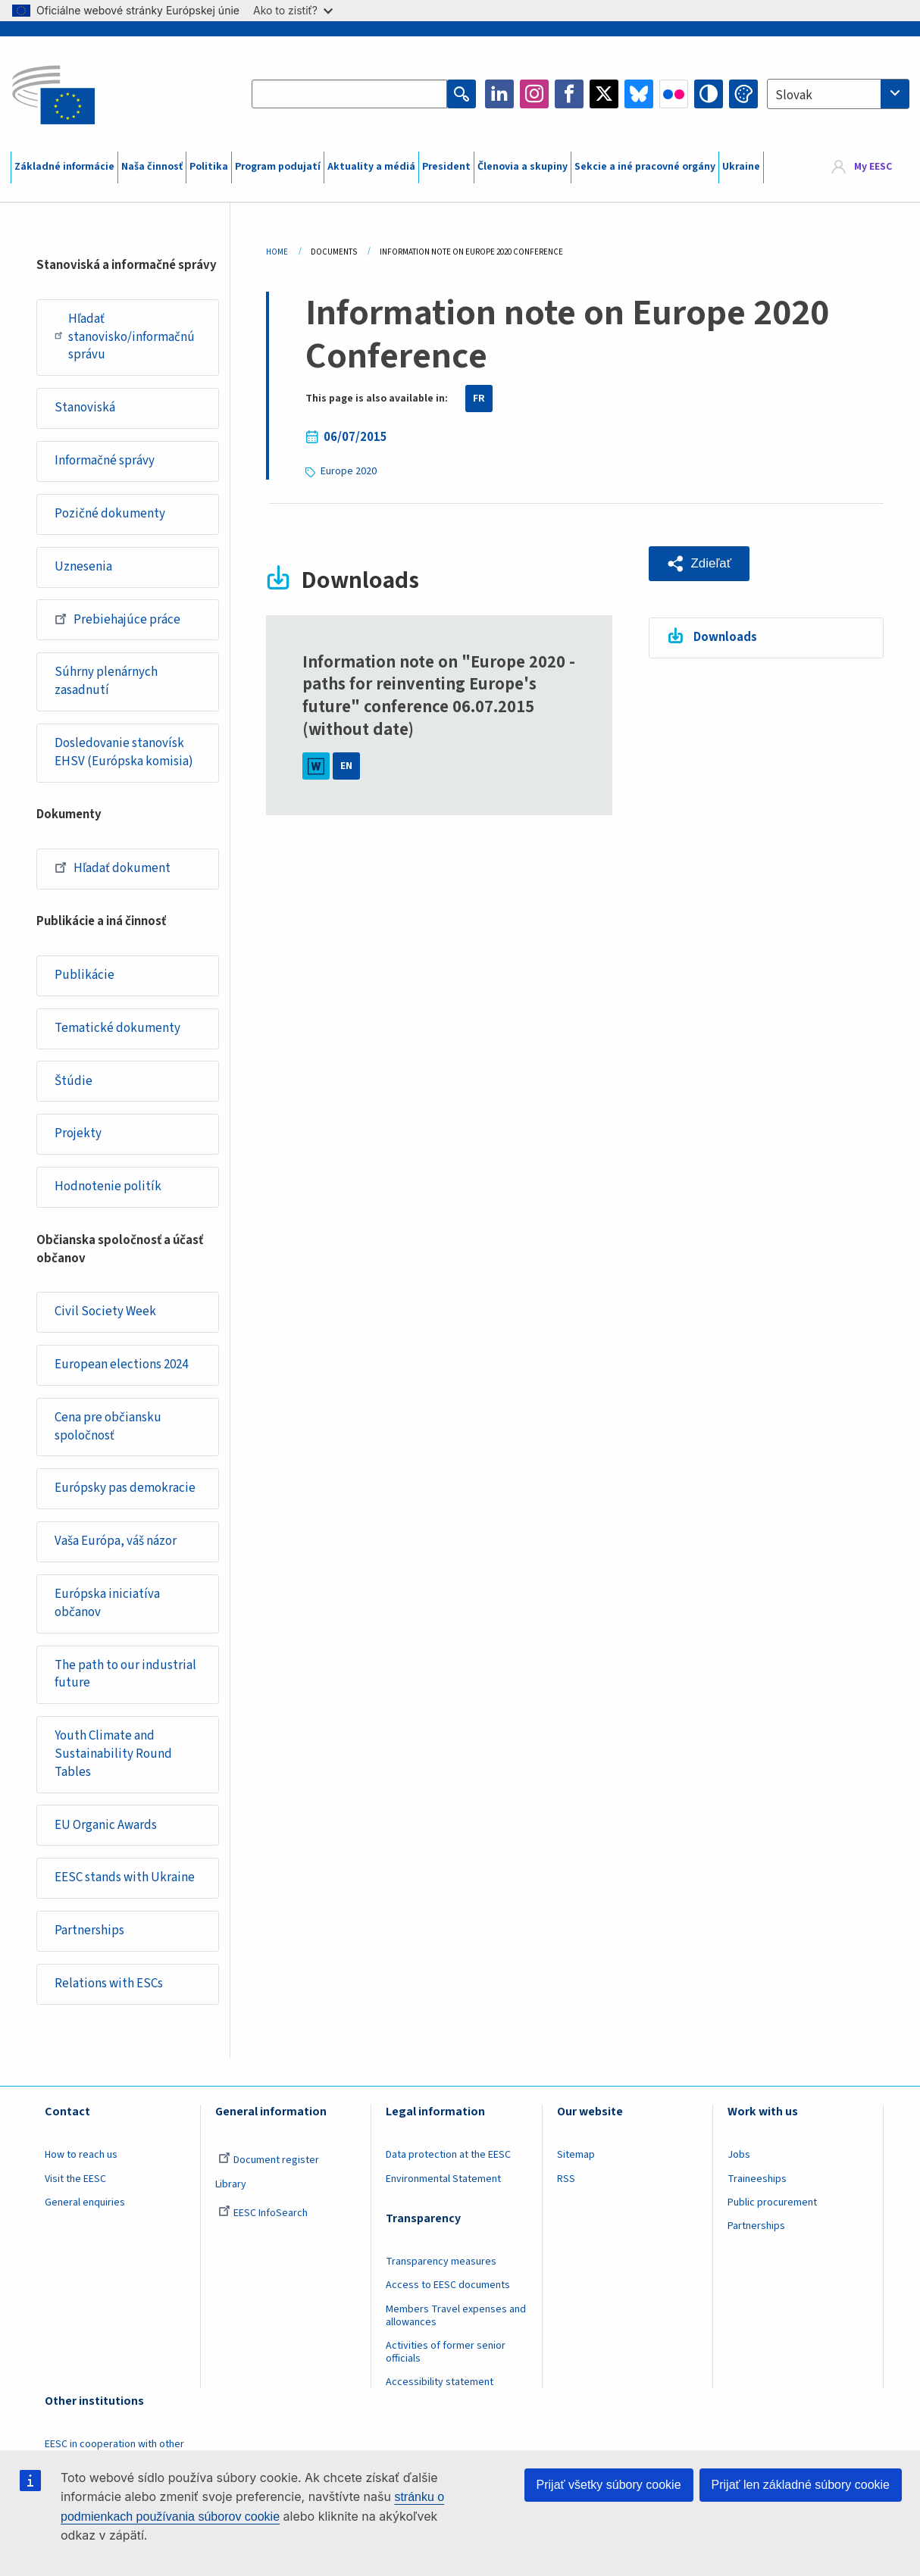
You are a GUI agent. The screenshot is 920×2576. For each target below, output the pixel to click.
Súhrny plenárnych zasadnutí (106, 682)
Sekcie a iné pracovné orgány (644, 166)
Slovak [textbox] (793, 95)
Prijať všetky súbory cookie (609, 2484)
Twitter (604, 94)
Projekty (78, 1136)
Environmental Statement (443, 2182)
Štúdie (73, 1083)
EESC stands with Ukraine (125, 1882)
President (446, 166)
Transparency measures (441, 2266)
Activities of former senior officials (445, 2357)
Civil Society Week (105, 1314)
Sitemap (576, 2159)
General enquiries (85, 2206)
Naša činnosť (152, 166)
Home (277, 252)
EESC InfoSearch (263, 2216)
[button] (699, 563)
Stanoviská (85, 408)
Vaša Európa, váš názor (116, 1544)
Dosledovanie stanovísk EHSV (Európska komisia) (124, 754)
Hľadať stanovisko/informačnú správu (125, 337)
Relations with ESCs (109, 1988)
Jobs (739, 2159)
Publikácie (84, 977)
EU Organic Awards (106, 1829)
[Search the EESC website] (349, 94)
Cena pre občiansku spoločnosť (108, 1429)
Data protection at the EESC (448, 2159)
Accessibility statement (439, 2386)
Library (230, 2188)
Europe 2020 (349, 471)
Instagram (534, 94)
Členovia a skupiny (522, 166)
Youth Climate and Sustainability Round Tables (113, 1757)
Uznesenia (83, 567)
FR (479, 398)
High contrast (708, 94)
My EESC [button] (873, 167)
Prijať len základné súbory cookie (801, 2484)
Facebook (569, 94)
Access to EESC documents (448, 2289)
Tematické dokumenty (117, 1030)
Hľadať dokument (113, 869)
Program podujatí (278, 166)
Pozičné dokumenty (110, 514)
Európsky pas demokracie (125, 1491)
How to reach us (81, 2159)
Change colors (743, 94)
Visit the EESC (75, 2182)
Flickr (673, 94)
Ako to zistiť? (293, 10)
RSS (566, 2182)
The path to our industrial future (125, 1677)
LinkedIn (499, 94)
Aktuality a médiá (371, 166)
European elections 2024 (121, 1367)
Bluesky (638, 94)
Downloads (725, 637)
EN (346, 766)
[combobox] (838, 94)
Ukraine (741, 166)
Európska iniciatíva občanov (107, 1606)
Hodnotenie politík (108, 1189)
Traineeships (757, 2182)
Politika (208, 166)
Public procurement (772, 2206)
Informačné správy (105, 461)
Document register (268, 2164)
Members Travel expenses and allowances (456, 2320)
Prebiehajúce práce (117, 620)
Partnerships (89, 1935)
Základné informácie (64, 166)
